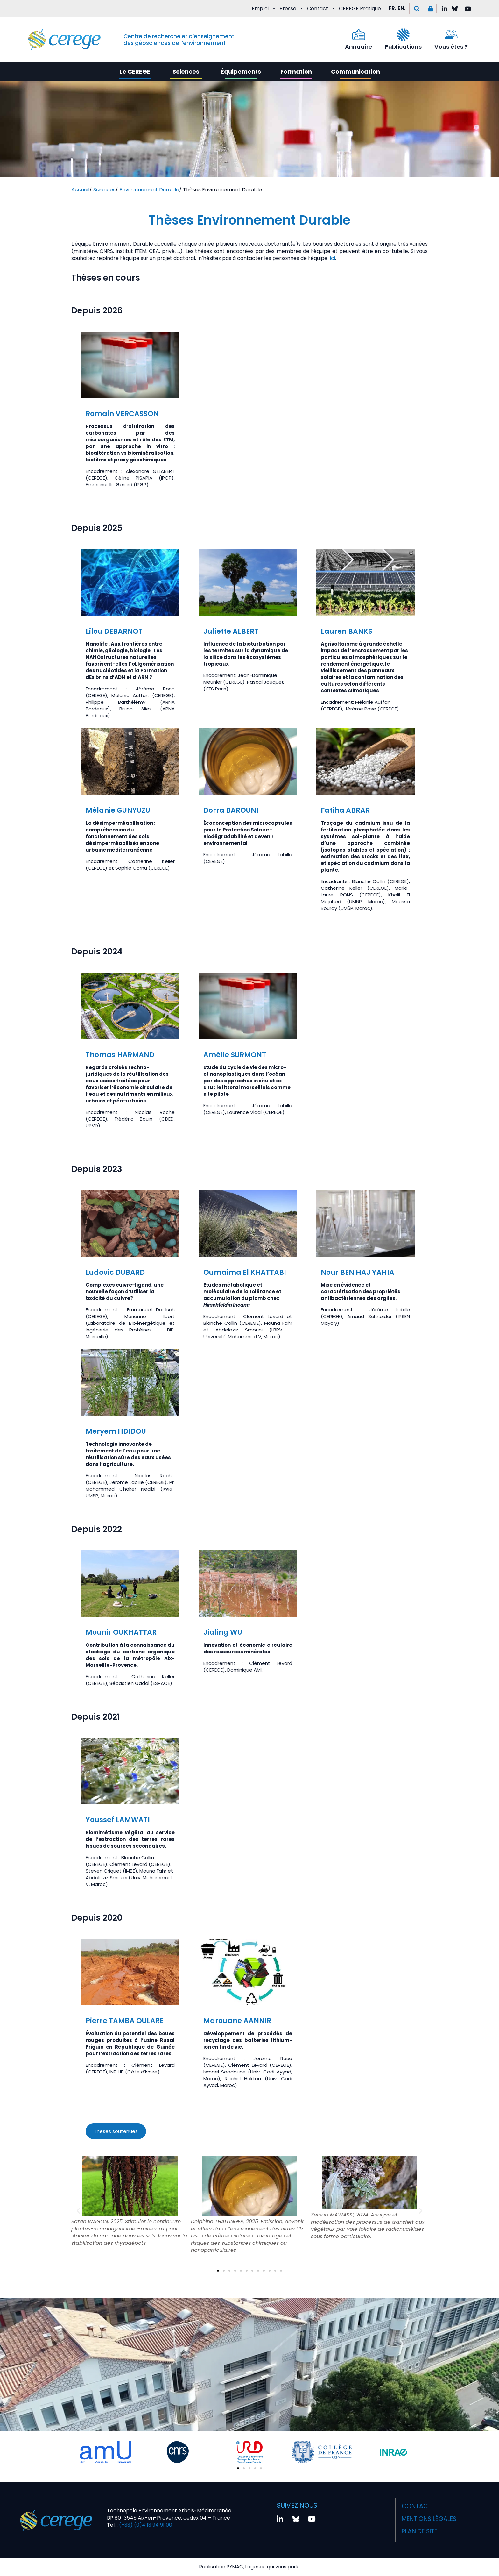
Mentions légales (429, 2516)
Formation (296, 71)
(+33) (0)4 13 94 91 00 (145, 2523)
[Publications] (403, 34)
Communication (355, 71)
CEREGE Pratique (360, 8)
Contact (317, 8)
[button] (416, 8)
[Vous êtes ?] (451, 34)
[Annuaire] (358, 34)
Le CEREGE (135, 71)
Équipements (241, 71)
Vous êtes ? (451, 47)
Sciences (185, 71)
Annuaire (358, 47)
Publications (403, 47)
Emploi (260, 8)
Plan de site (418, 2527)
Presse (287, 8)
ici (332, 258)
